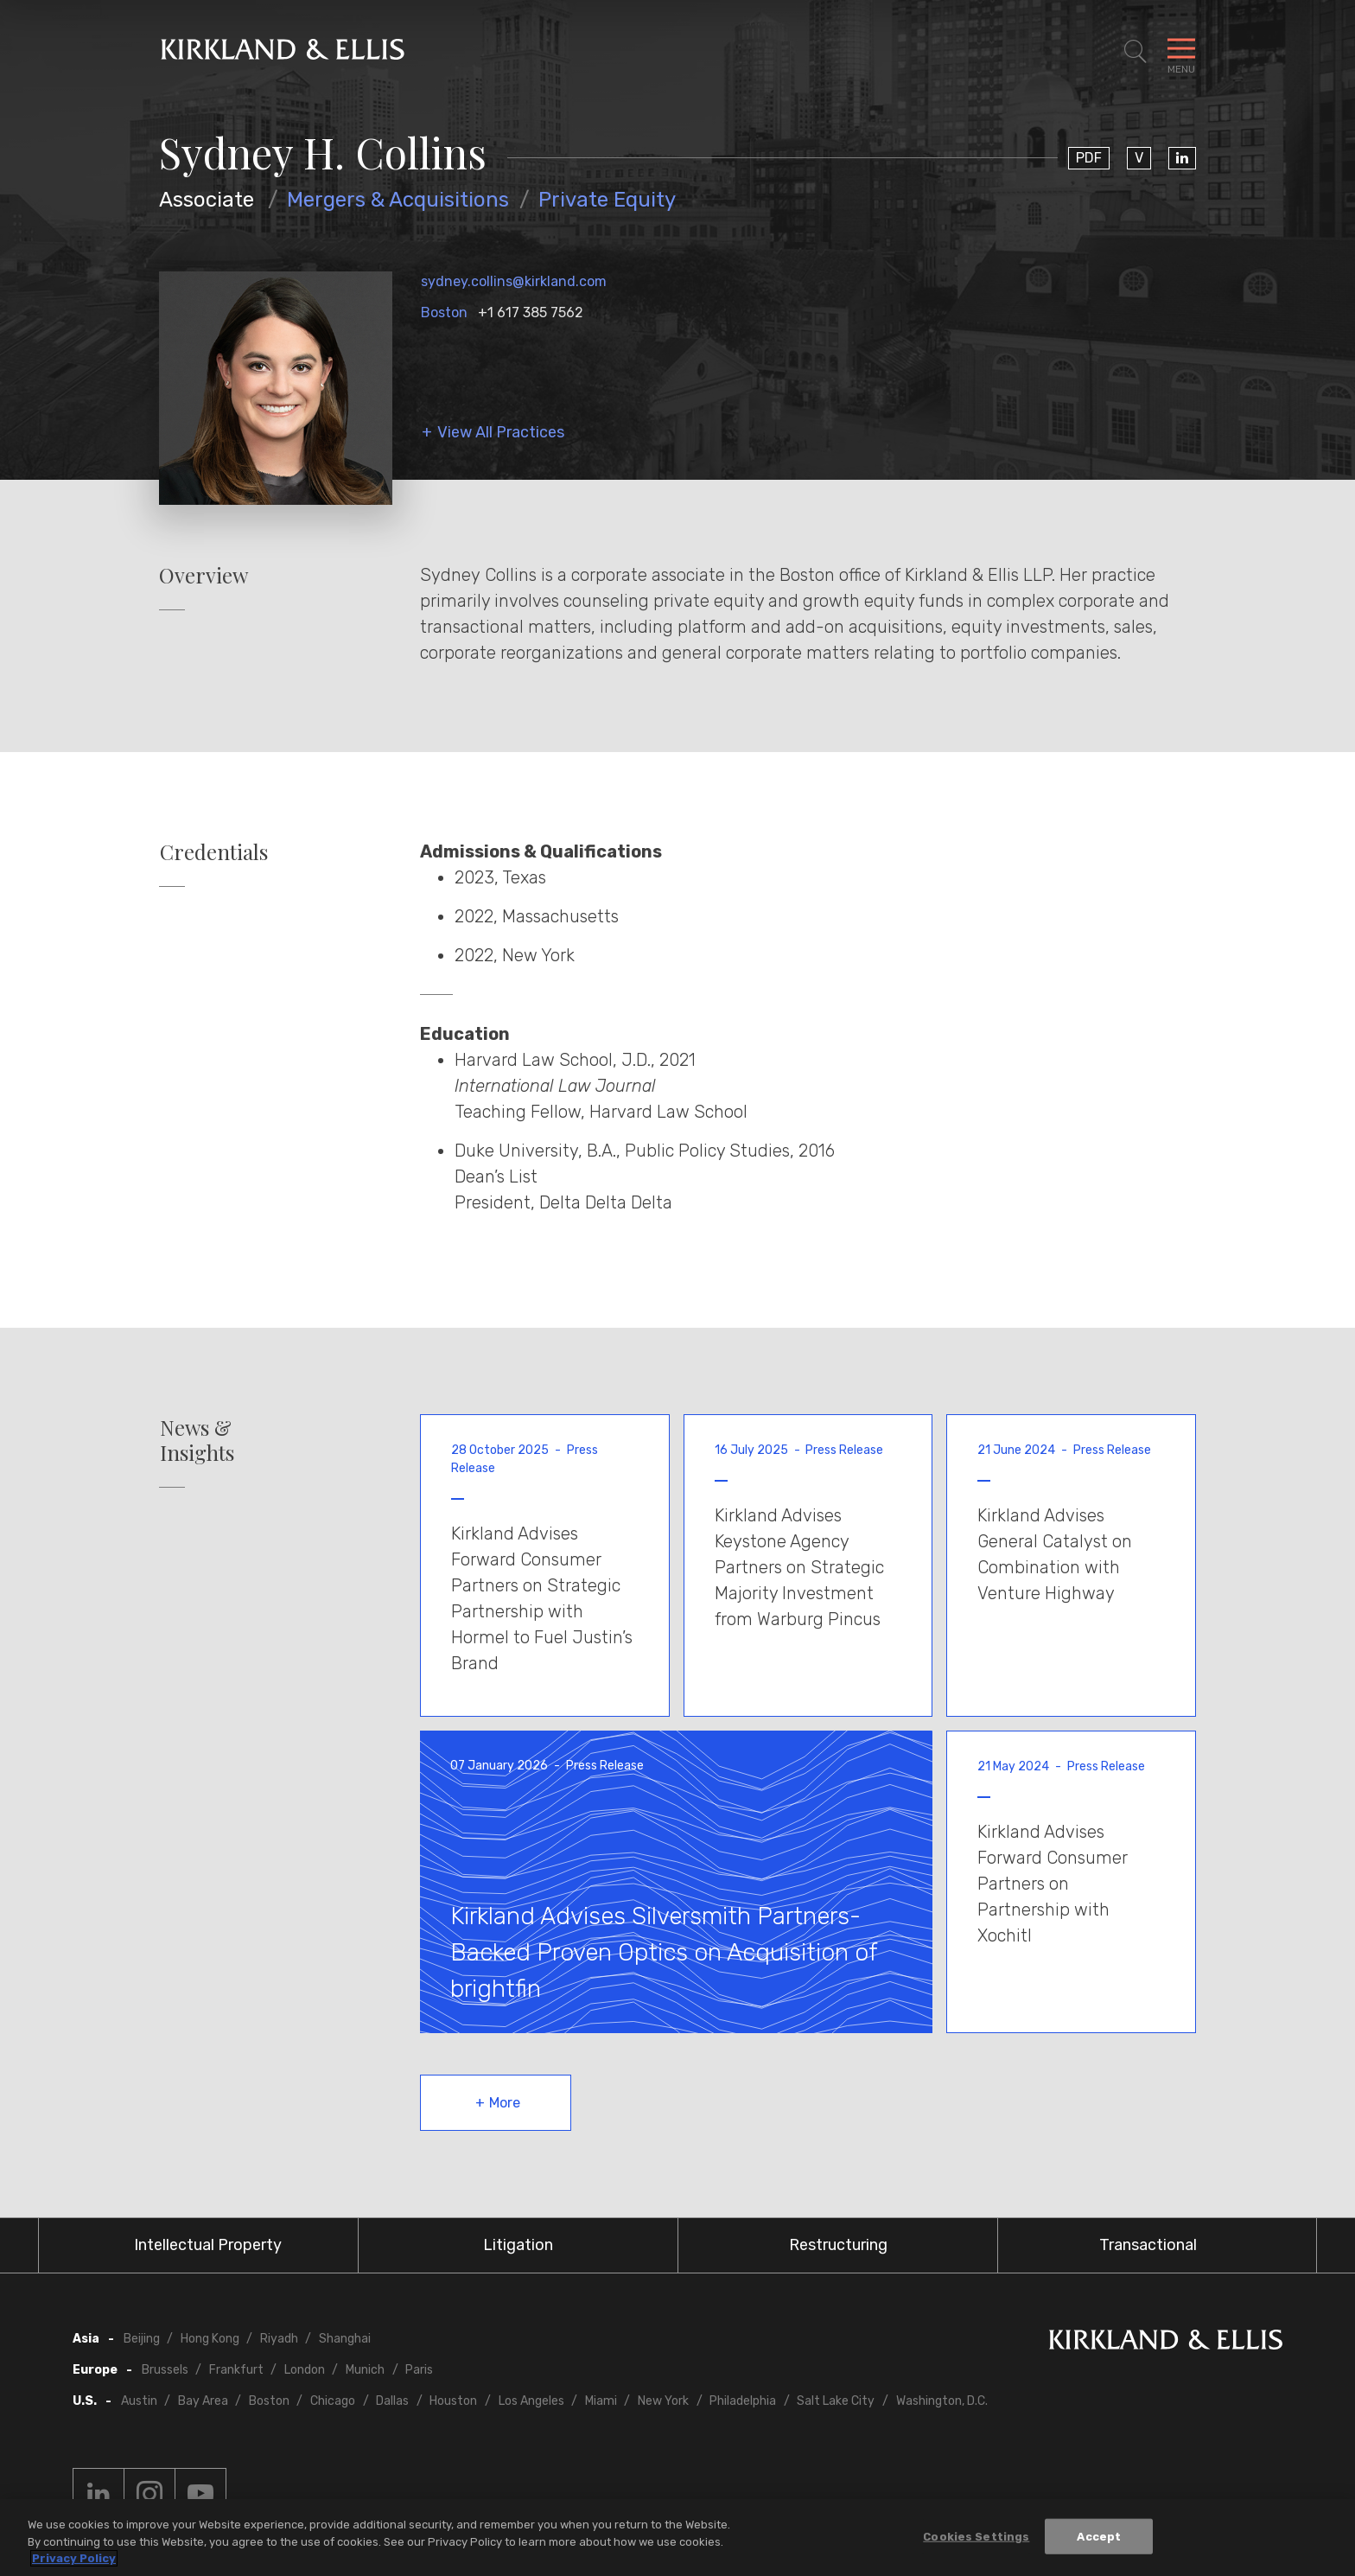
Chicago (332, 2401)
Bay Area (203, 2401)
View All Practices (500, 433)
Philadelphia (742, 2401)
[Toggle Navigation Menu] (1181, 52)
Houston (453, 2401)
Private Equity (607, 200)
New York (663, 2401)
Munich (365, 2369)
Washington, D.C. (942, 2401)
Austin (139, 2401)
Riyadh (279, 2338)
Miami (601, 2401)
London (304, 2369)
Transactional (1148, 2244)
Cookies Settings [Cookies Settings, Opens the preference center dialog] (976, 2539)
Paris (419, 2369)
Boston (444, 312)
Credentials (214, 851)
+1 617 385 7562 (530, 312)
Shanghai (345, 2338)
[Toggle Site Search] (1135, 52)
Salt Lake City (836, 2401)
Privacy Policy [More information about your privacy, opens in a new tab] (74, 2561)
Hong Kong (210, 2338)
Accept (1099, 2539)
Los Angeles (531, 2401)
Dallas (392, 2401)
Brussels (165, 2369)
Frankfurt (236, 2369)
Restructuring (838, 2244)
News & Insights (197, 1440)
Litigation (518, 2244)
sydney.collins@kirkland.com (514, 281)
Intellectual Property (208, 2244)
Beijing (142, 2338)
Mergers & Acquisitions (398, 200)
